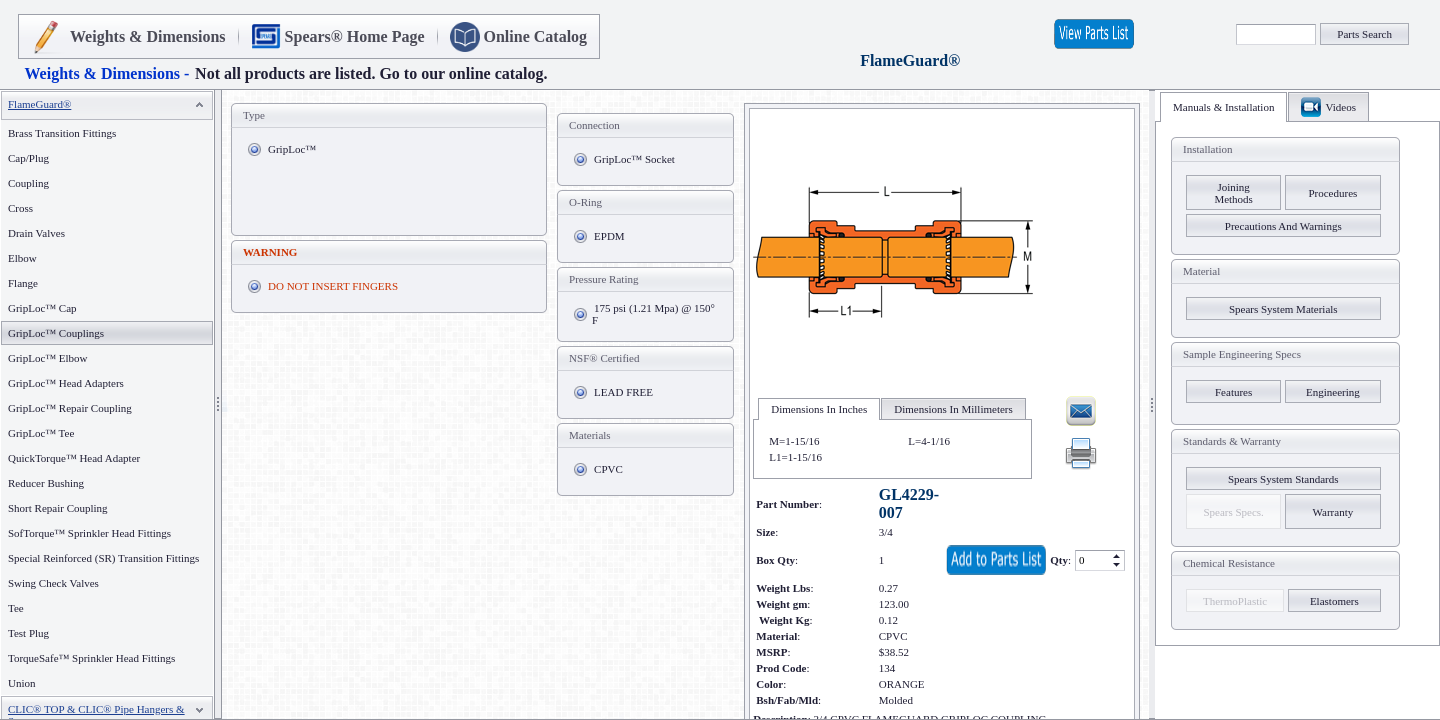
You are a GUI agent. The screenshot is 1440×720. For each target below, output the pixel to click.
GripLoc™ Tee (41, 433)
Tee (16, 608)
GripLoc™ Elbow (48, 358)
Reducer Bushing (46, 483)
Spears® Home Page (355, 36)
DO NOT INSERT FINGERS (333, 286)
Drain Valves (36, 233)
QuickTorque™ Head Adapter (74, 458)
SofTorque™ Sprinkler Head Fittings (89, 533)
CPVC (608, 469)
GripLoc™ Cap (42, 308)
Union (22, 683)
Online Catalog (536, 36)
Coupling (28, 183)
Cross (20, 208)
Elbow (22, 258)
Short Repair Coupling (58, 508)
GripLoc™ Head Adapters (66, 383)
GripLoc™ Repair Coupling (70, 408)
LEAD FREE (623, 392)
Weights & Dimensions (148, 36)
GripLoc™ (292, 149)
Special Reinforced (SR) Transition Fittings (103, 558)
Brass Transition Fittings (62, 133)
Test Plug (28, 633)
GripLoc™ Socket (634, 159)
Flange (23, 283)
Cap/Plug (28, 158)
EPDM (609, 236)
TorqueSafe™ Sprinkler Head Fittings (91, 658)
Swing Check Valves (53, 583)
